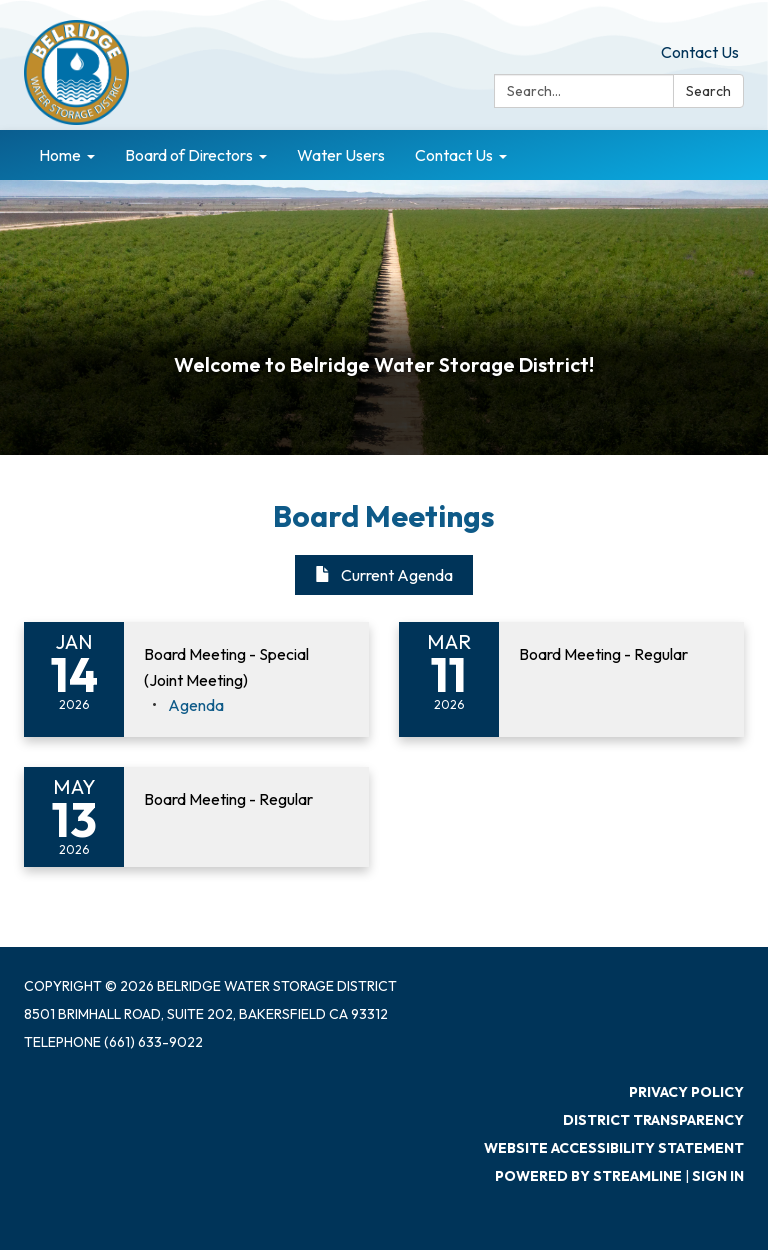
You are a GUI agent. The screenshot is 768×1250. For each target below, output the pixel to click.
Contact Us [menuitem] (454, 155)
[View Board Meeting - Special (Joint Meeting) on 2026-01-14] (246, 667)
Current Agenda (384, 575)
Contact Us (700, 52)
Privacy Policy (686, 1092)
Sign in (718, 1176)
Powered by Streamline (588, 1176)
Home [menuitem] (60, 155)
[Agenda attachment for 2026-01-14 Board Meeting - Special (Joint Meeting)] (196, 705)
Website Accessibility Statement (614, 1148)
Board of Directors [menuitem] (189, 155)
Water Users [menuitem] (341, 155)
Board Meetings (384, 516)
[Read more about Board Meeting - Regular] (571, 679)
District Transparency (653, 1120)
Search (708, 91)
